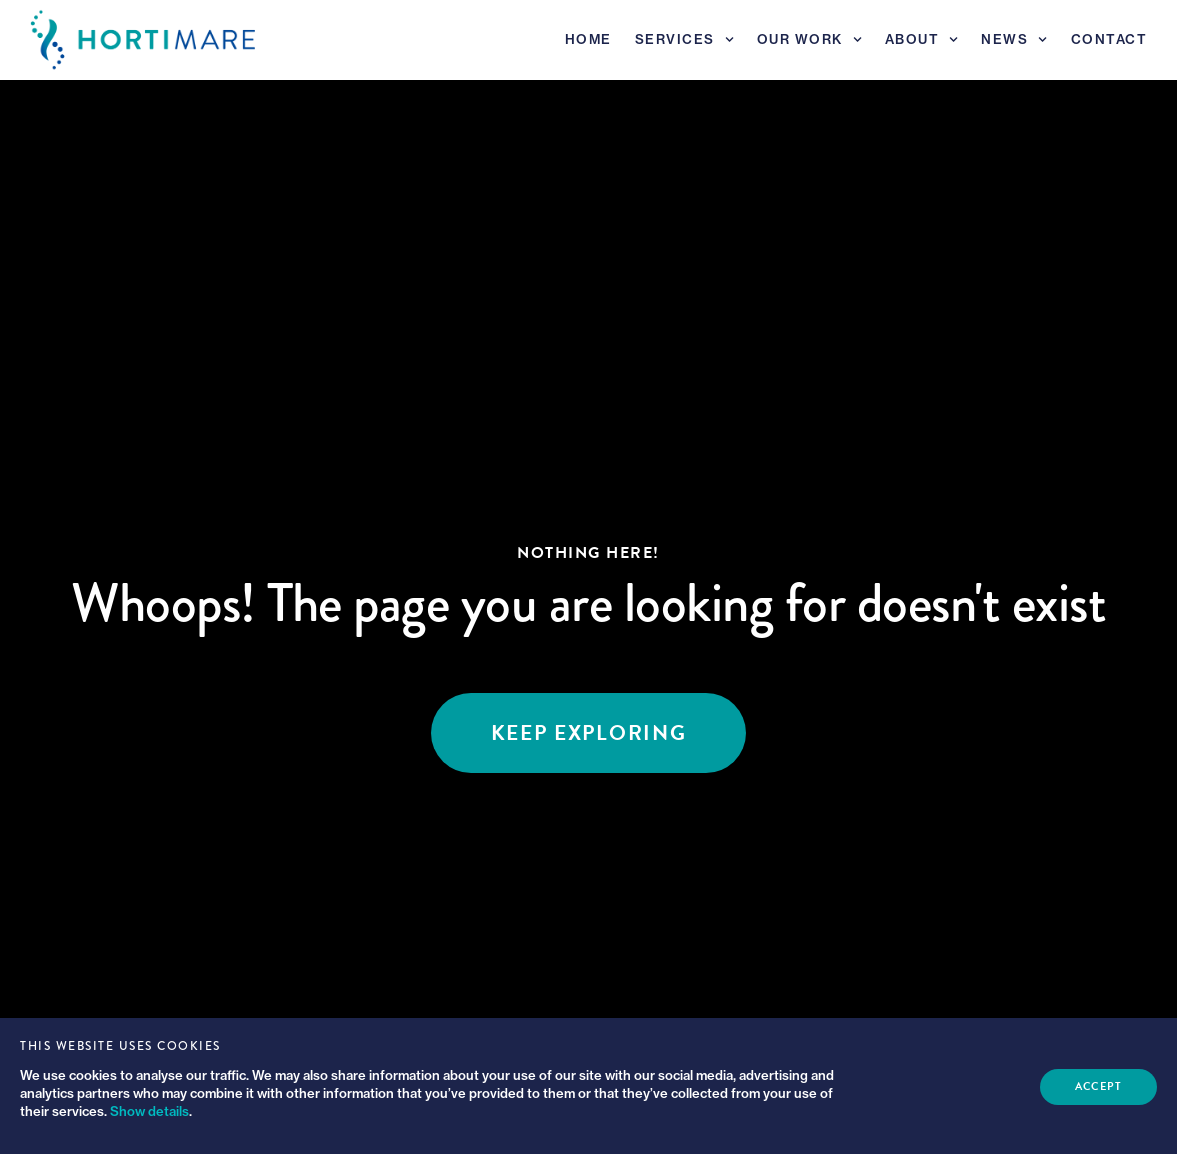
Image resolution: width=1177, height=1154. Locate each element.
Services (684, 39)
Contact (1109, 39)
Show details (149, 1111)
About (922, 39)
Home (588, 39)
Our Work (809, 39)
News (1014, 39)
